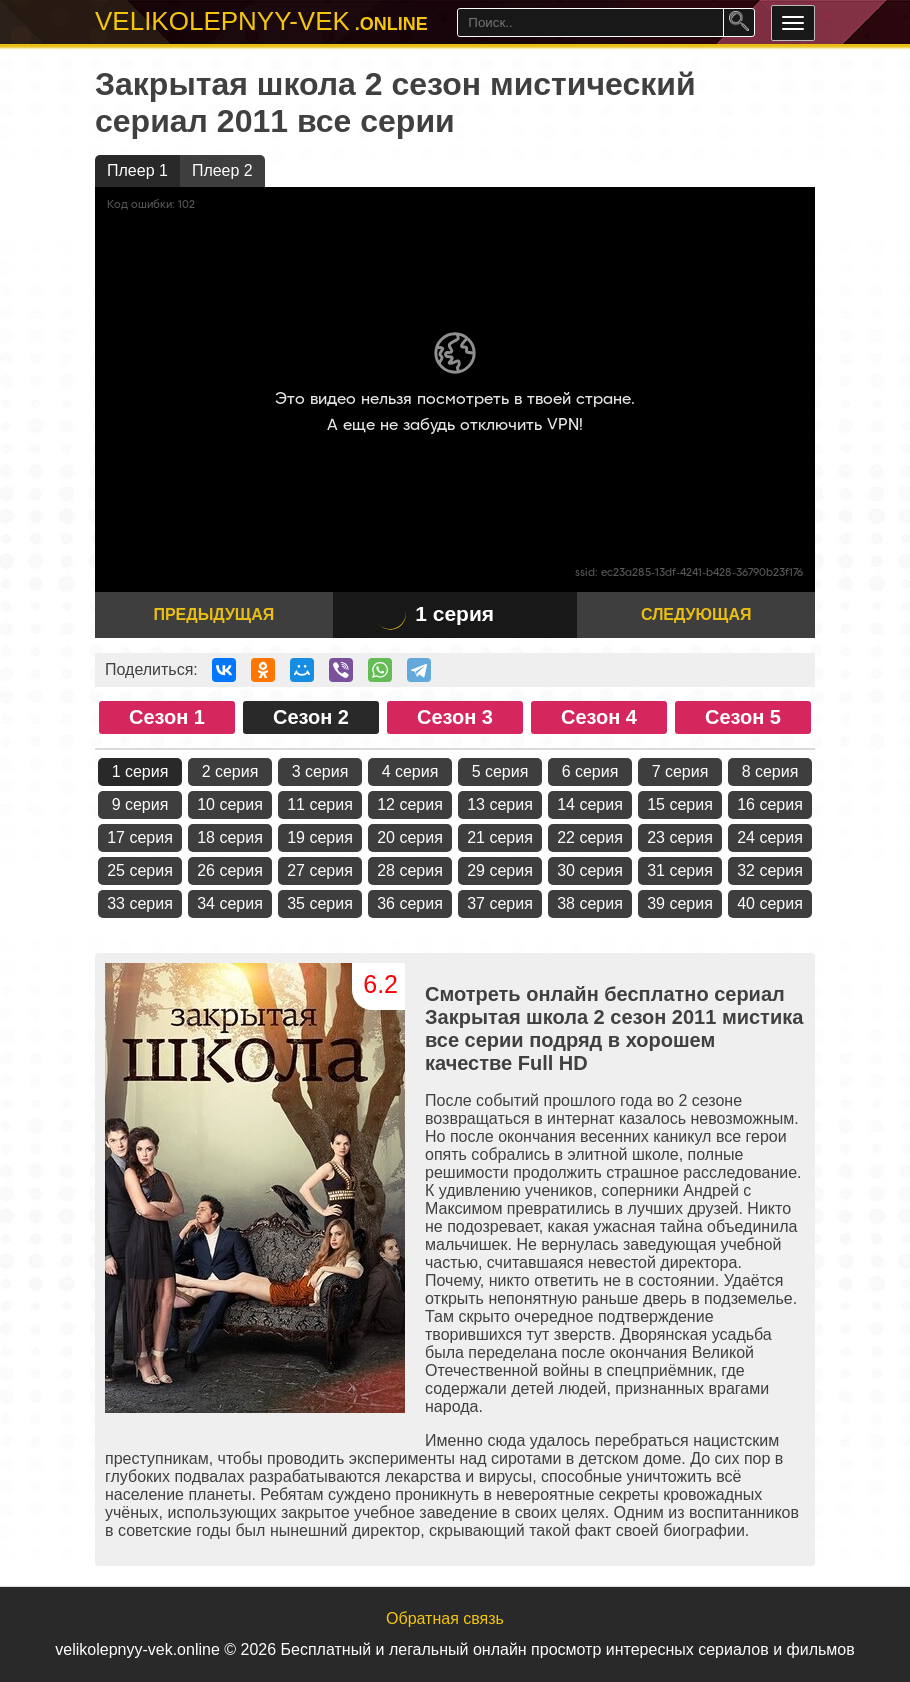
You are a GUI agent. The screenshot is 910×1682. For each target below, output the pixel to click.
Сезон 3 (455, 717)
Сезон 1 (167, 717)
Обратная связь (445, 1618)
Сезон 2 (311, 717)
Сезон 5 (743, 717)
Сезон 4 (599, 717)
